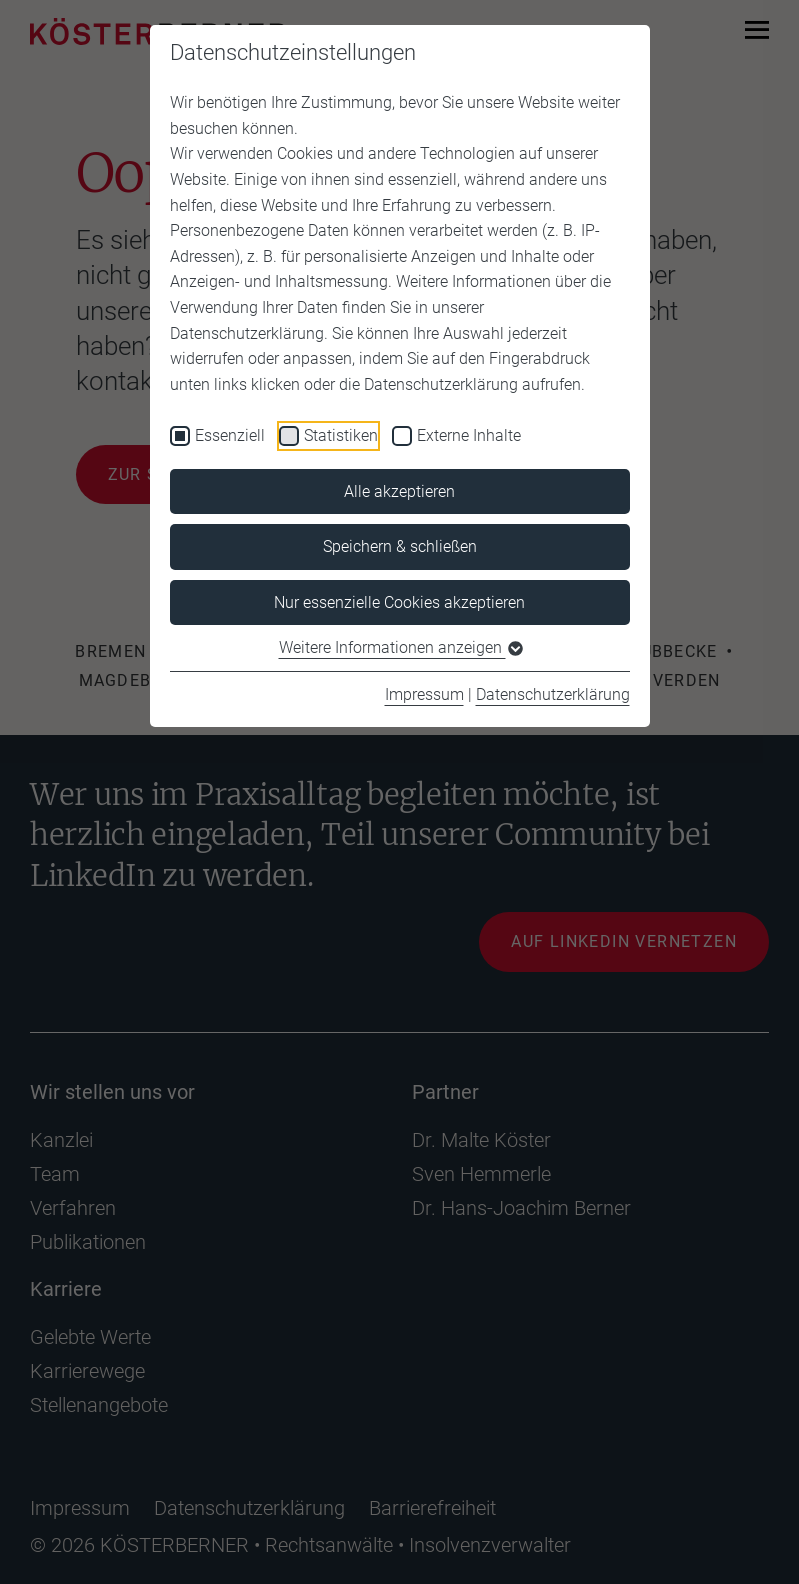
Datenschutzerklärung (553, 694)
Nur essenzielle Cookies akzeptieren (399, 602)
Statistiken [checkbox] (341, 435)
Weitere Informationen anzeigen (400, 647)
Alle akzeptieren (399, 491)
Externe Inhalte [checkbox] (469, 435)
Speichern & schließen (400, 546)
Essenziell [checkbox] (230, 435)
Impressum (424, 694)
